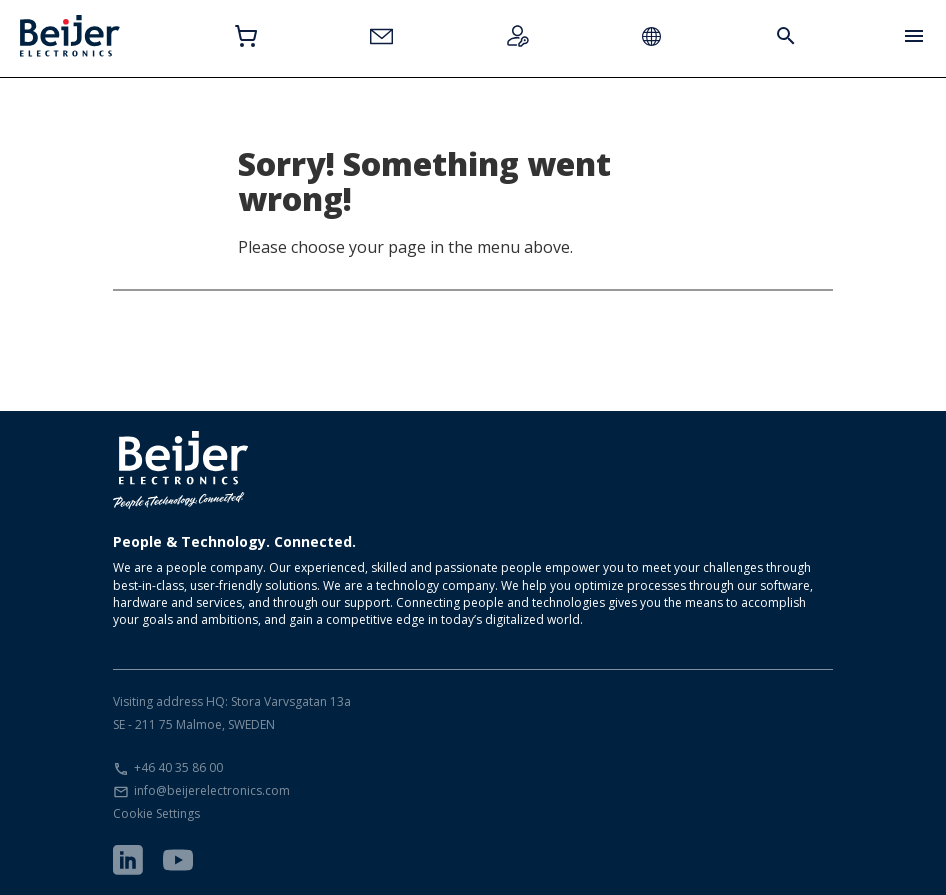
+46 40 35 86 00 (178, 767)
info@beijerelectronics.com (212, 790)
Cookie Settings (156, 813)
